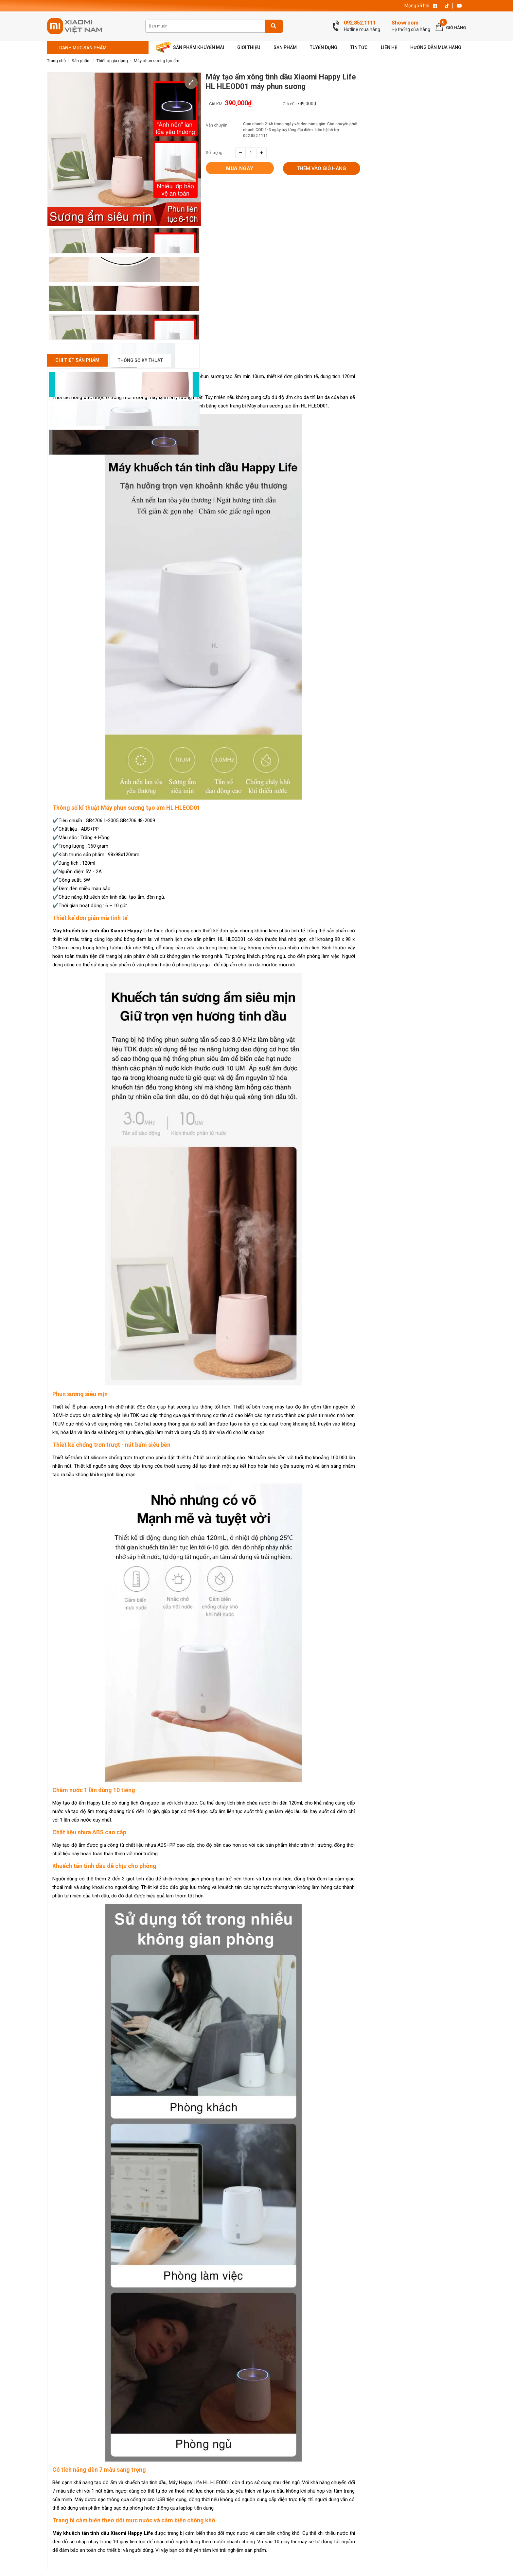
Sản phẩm (81, 60)
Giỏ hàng (456, 27)
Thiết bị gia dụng (112, 60)
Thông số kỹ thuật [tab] (140, 360)
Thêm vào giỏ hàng (321, 169)
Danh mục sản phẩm (83, 47)
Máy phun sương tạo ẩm (156, 60)
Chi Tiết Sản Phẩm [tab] (77, 360)
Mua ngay (240, 168)
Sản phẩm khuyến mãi (190, 47)
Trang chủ (56, 60)
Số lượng (214, 152)
